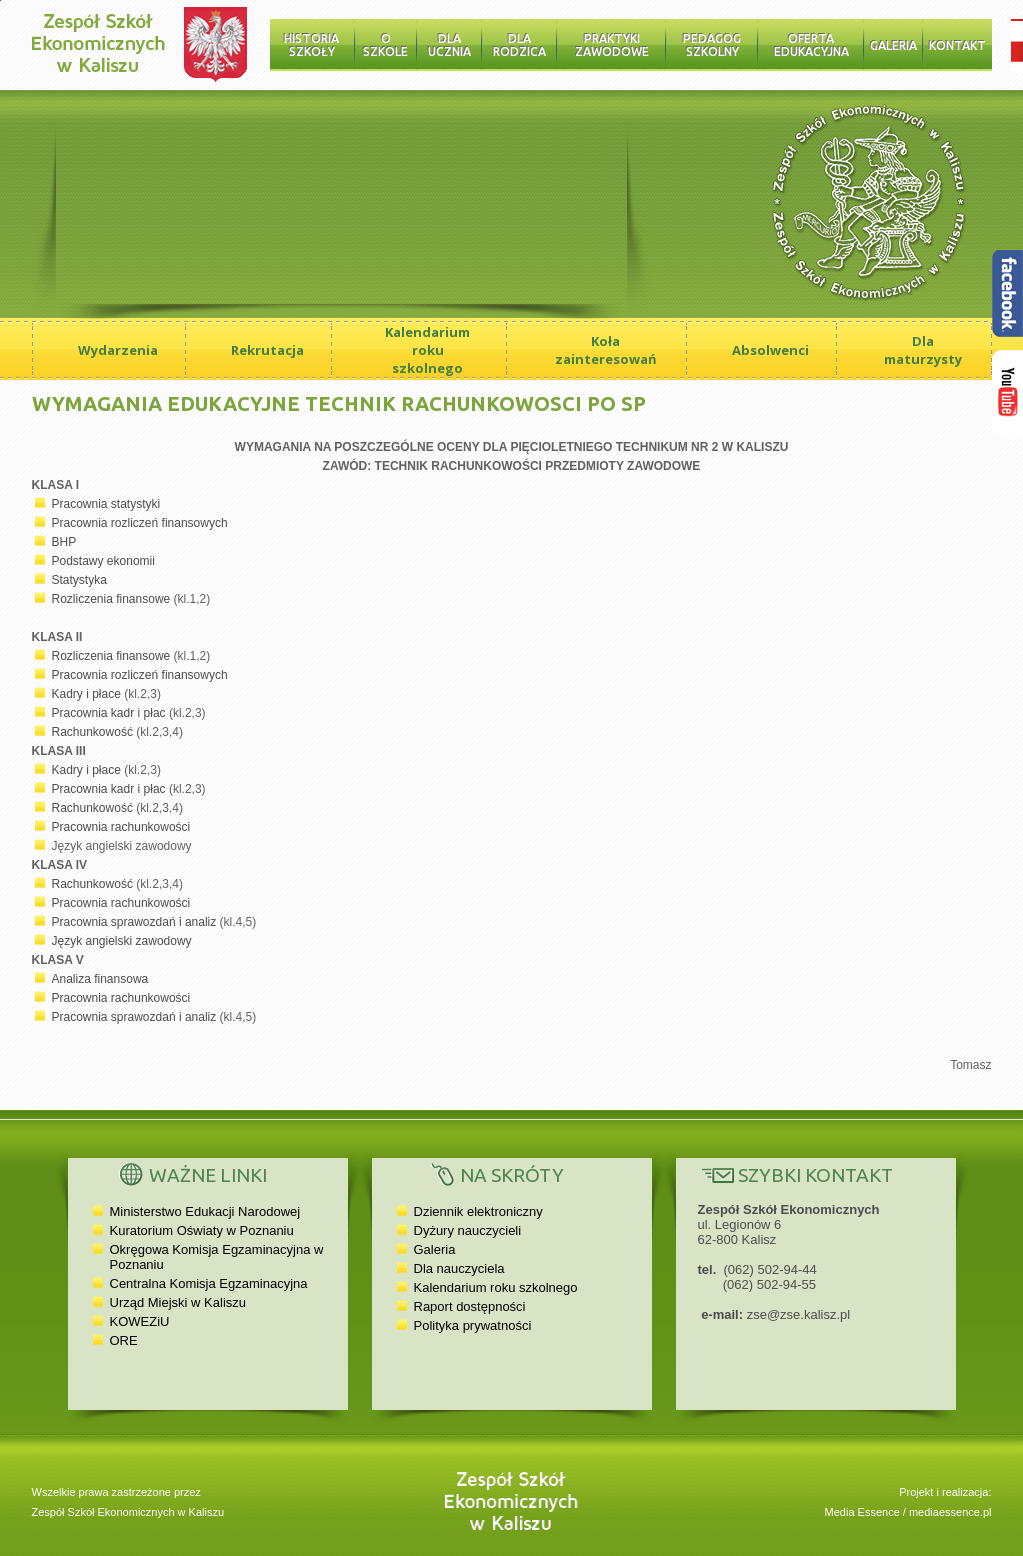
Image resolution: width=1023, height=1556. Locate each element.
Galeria (893, 45)
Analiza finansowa (100, 979)
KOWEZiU (140, 1321)
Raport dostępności (470, 1306)
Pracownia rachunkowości (121, 827)
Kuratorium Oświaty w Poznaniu (202, 1230)
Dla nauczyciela (459, 1268)
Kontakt (957, 45)
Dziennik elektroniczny (478, 1211)
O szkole (385, 45)
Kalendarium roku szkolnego (427, 350)
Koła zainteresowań (606, 350)
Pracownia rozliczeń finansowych (140, 523)
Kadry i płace (86, 694)
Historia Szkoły (311, 45)
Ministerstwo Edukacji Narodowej (205, 1211)
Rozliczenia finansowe (111, 599)
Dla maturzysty (923, 350)
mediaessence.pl (950, 1512)
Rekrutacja (267, 350)
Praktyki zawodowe (612, 45)
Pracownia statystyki (106, 504)
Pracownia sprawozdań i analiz (134, 922)
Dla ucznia (449, 45)
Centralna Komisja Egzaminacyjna (209, 1283)
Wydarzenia (118, 350)
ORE (124, 1340)
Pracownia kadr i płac (109, 713)
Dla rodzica (519, 45)
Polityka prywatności (473, 1325)
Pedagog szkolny (712, 45)
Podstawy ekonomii (103, 561)
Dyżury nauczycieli (468, 1230)
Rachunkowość (92, 732)
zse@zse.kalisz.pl (799, 1314)
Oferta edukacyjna (811, 45)
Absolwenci (770, 350)
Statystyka (79, 580)
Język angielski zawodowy (122, 941)
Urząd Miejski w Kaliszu (178, 1302)
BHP (64, 542)
